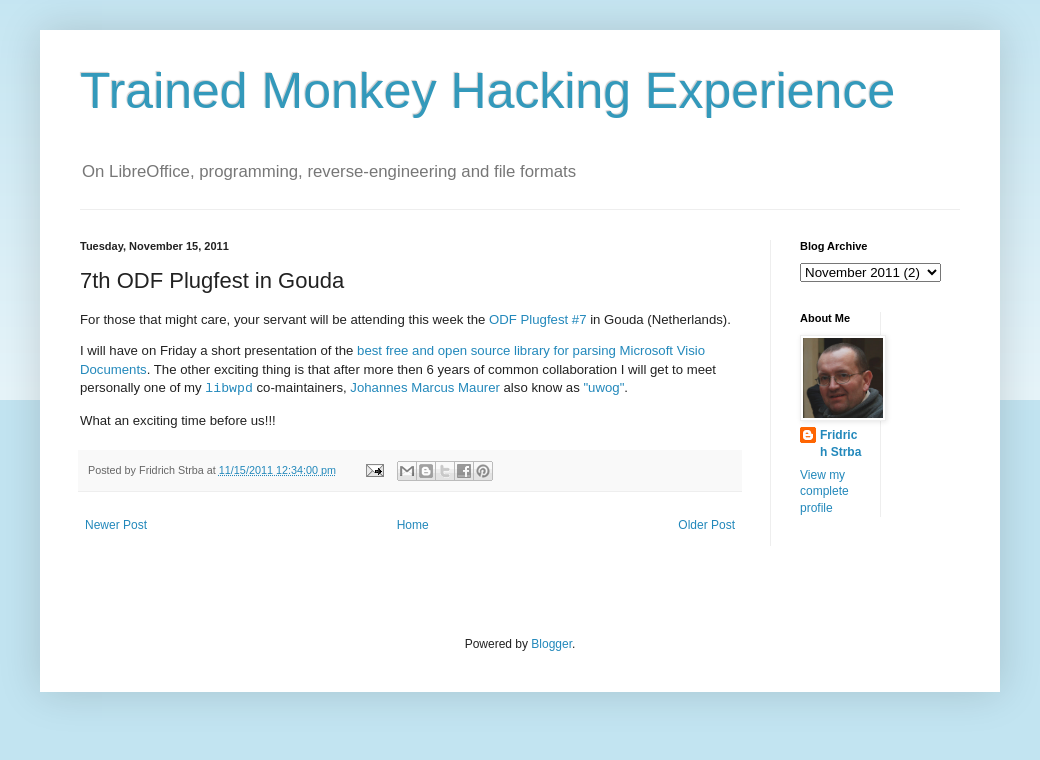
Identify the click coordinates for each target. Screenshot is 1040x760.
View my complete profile (824, 492)
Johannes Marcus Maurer (425, 388)
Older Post (706, 525)
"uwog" (603, 388)
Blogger (551, 644)
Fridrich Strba (840, 443)
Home (413, 525)
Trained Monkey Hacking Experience (487, 91)
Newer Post (116, 525)
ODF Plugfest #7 (537, 319)
